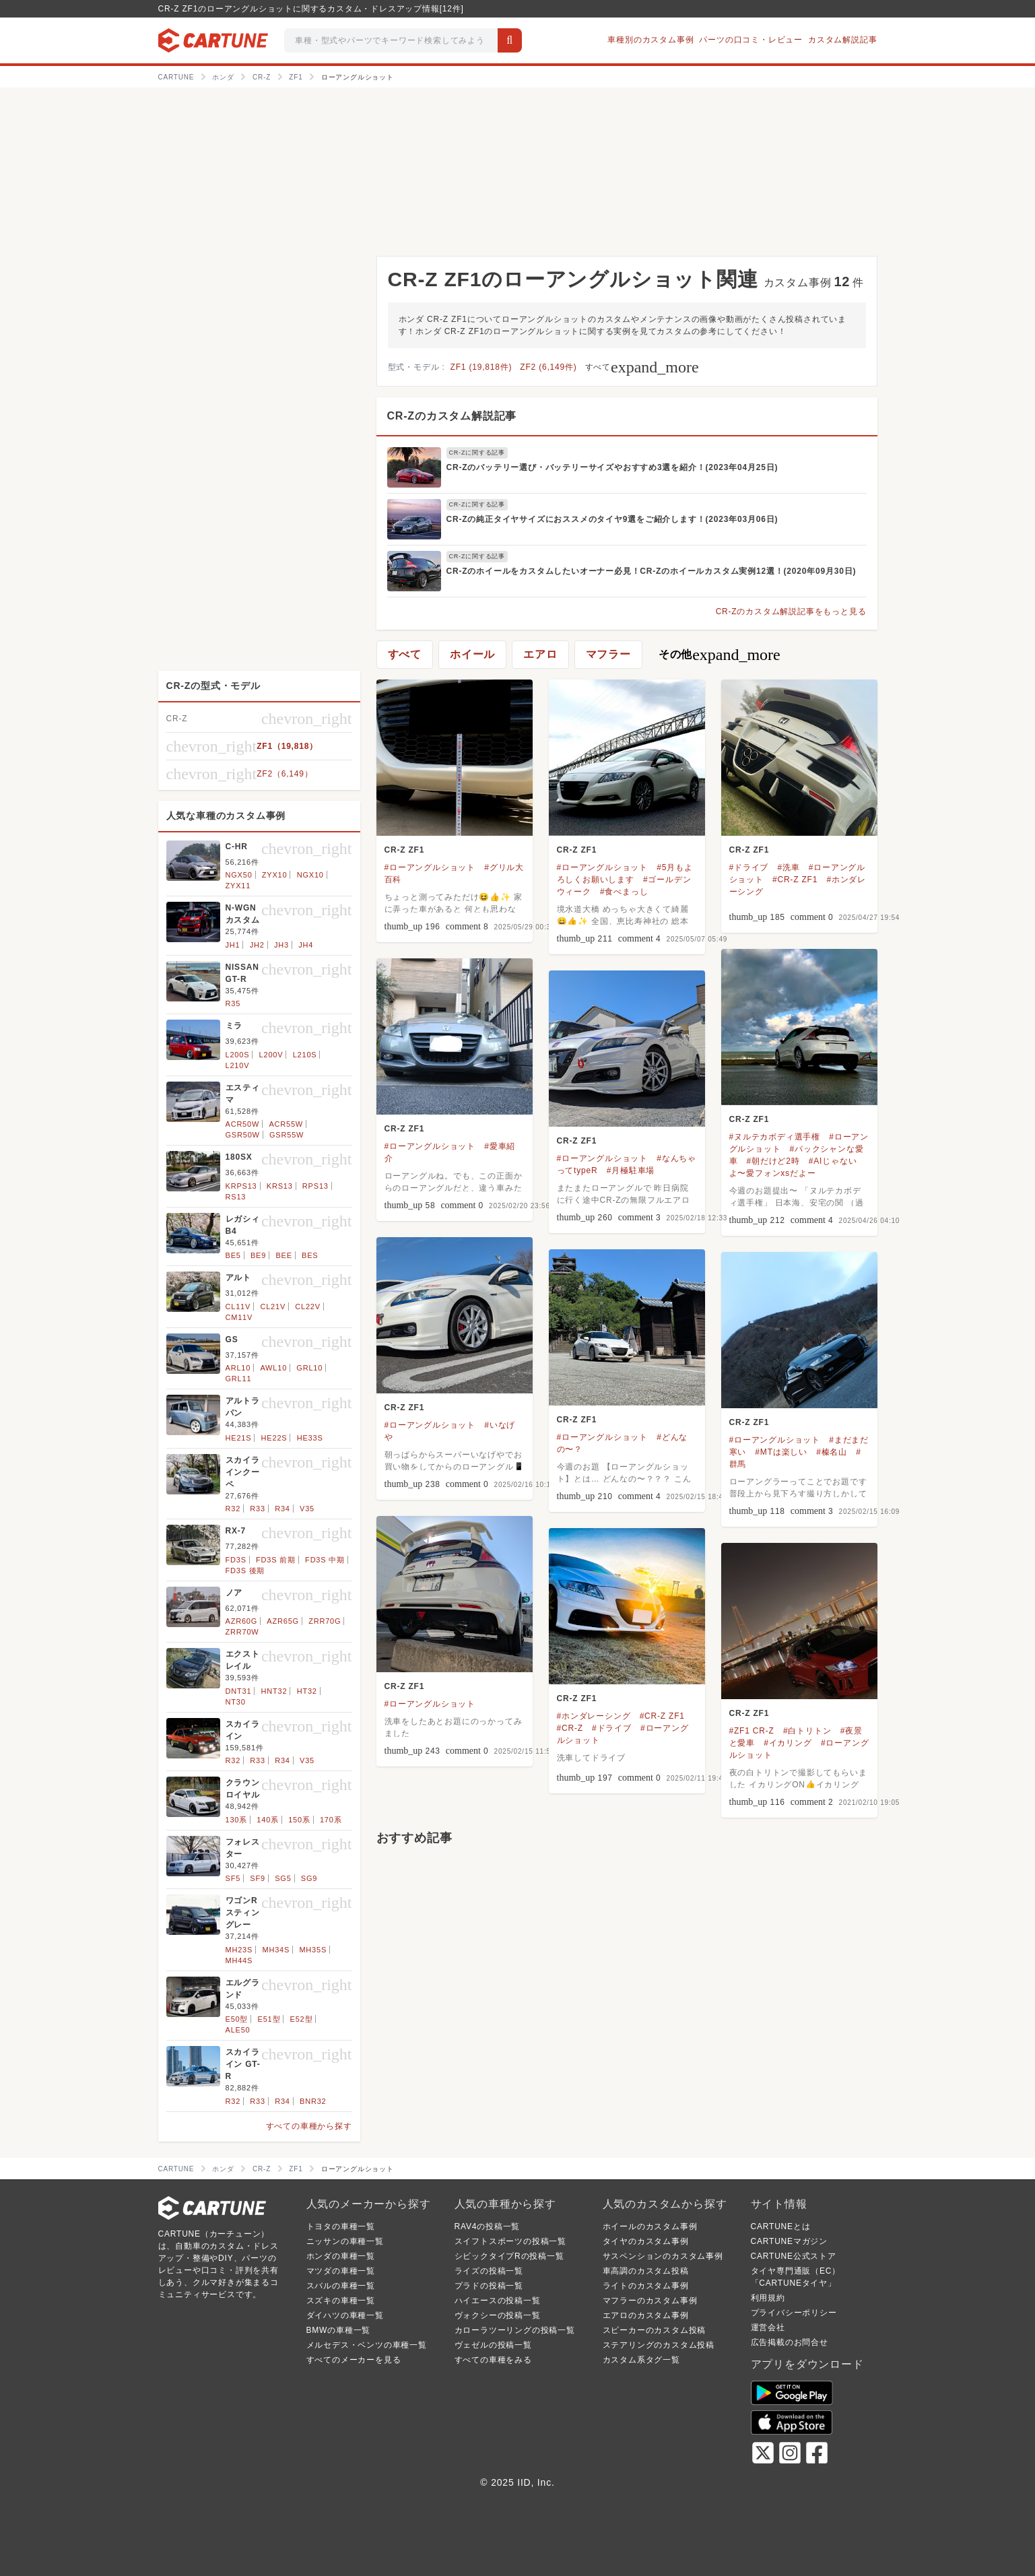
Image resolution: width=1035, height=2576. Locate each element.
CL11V (238, 1306)
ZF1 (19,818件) (481, 367)
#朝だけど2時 (773, 1161)
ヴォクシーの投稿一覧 (498, 2315)
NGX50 (239, 875)
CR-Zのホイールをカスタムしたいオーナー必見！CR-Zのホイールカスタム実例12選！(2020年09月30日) (651, 571)
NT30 (236, 1702)
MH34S (276, 1950)
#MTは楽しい (781, 1452)
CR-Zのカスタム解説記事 (452, 416)
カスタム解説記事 (842, 39)
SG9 (309, 1878)
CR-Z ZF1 (405, 850)
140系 (268, 1820)
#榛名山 (831, 1452)
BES (310, 1255)
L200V (271, 1055)
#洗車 (788, 867)
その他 (719, 654)
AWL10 (273, 1368)
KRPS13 (241, 1186)
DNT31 (239, 1691)
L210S (305, 1055)
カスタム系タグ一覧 (641, 2360)
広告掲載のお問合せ (789, 2342)
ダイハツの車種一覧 (345, 2315)
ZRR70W (242, 1632)
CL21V (273, 1306)
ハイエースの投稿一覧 (498, 2300)
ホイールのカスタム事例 (650, 2226)
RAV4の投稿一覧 (488, 2226)
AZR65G (283, 1621)
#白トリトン (807, 1731)
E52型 (301, 2019)
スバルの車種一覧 (340, 2285)
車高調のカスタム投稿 (646, 2271)
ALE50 (238, 2030)
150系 (299, 1820)
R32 (233, 1509)
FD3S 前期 (276, 1560)
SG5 (283, 1878)
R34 (282, 1509)
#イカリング (787, 1743)
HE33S (310, 1438)
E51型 (269, 2019)
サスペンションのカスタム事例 (663, 2256)
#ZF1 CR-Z (751, 1731)
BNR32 (313, 2101)
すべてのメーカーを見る (353, 2360)
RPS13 (315, 1186)
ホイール (472, 654)
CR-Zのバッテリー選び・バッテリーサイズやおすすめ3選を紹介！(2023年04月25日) (612, 467)
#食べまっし (624, 891)
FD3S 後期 (245, 1570)
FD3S (236, 1560)
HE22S (274, 1438)
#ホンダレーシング (594, 1716)
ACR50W (243, 1124)
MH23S (239, 1950)
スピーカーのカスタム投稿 (654, 2330)
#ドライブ (749, 867)
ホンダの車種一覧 (340, 2256)
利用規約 (768, 2298)
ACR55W (286, 1124)
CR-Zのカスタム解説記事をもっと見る (791, 611)
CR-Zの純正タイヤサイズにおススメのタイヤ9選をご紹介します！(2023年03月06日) (612, 519)
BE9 (258, 1255)
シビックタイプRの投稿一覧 (509, 2256)
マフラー (608, 654)
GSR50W (243, 1135)
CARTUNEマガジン (789, 2241)
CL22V (308, 1306)
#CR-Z (570, 1728)
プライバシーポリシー (794, 2312)
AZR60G (242, 1621)
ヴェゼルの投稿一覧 (493, 2345)
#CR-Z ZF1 (794, 879)
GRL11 (239, 1379)
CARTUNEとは (781, 2226)
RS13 (236, 1197)
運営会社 (768, 2327)
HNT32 (274, 1691)
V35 (307, 1509)
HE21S (239, 1438)
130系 (237, 1820)
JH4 (305, 945)
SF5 (233, 1878)
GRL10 (309, 1368)
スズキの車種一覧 (340, 2300)
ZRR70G (324, 1621)
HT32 (307, 1691)
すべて (642, 367)
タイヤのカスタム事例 (646, 2241)
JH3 (281, 945)
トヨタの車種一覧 (340, 2226)
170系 (331, 1820)
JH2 (257, 945)
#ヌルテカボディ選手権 (774, 1137)
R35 (233, 1003)
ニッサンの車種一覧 (345, 2241)
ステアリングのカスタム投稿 (658, 2345)
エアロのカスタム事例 (646, 2315)
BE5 (233, 1255)
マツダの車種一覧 (340, 2271)
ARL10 (238, 1368)
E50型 (237, 2019)
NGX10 (310, 875)
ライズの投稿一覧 (489, 2271)
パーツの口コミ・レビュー (751, 39)
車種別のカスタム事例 (650, 39)
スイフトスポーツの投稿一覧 (510, 2241)
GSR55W (286, 1135)
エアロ (540, 654)
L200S (238, 1055)
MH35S (313, 1950)
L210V (238, 1065)
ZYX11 (238, 886)
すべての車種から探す (309, 2126)
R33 (257, 1509)
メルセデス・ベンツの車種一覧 (366, 2345)
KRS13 (280, 1186)
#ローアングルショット (430, 867)
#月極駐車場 (631, 1170)
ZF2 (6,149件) (548, 367)
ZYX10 (275, 875)
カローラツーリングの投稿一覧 (515, 2330)
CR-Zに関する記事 (477, 452)
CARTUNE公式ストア (793, 2256)
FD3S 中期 (325, 1560)
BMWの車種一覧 (338, 2330)
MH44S (239, 1960)
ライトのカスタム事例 (646, 2285)
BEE (283, 1255)
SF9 (257, 1878)
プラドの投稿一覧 (489, 2285)
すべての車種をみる (493, 2360)
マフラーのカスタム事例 (650, 2300)
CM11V (239, 1317)
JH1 (233, 945)
